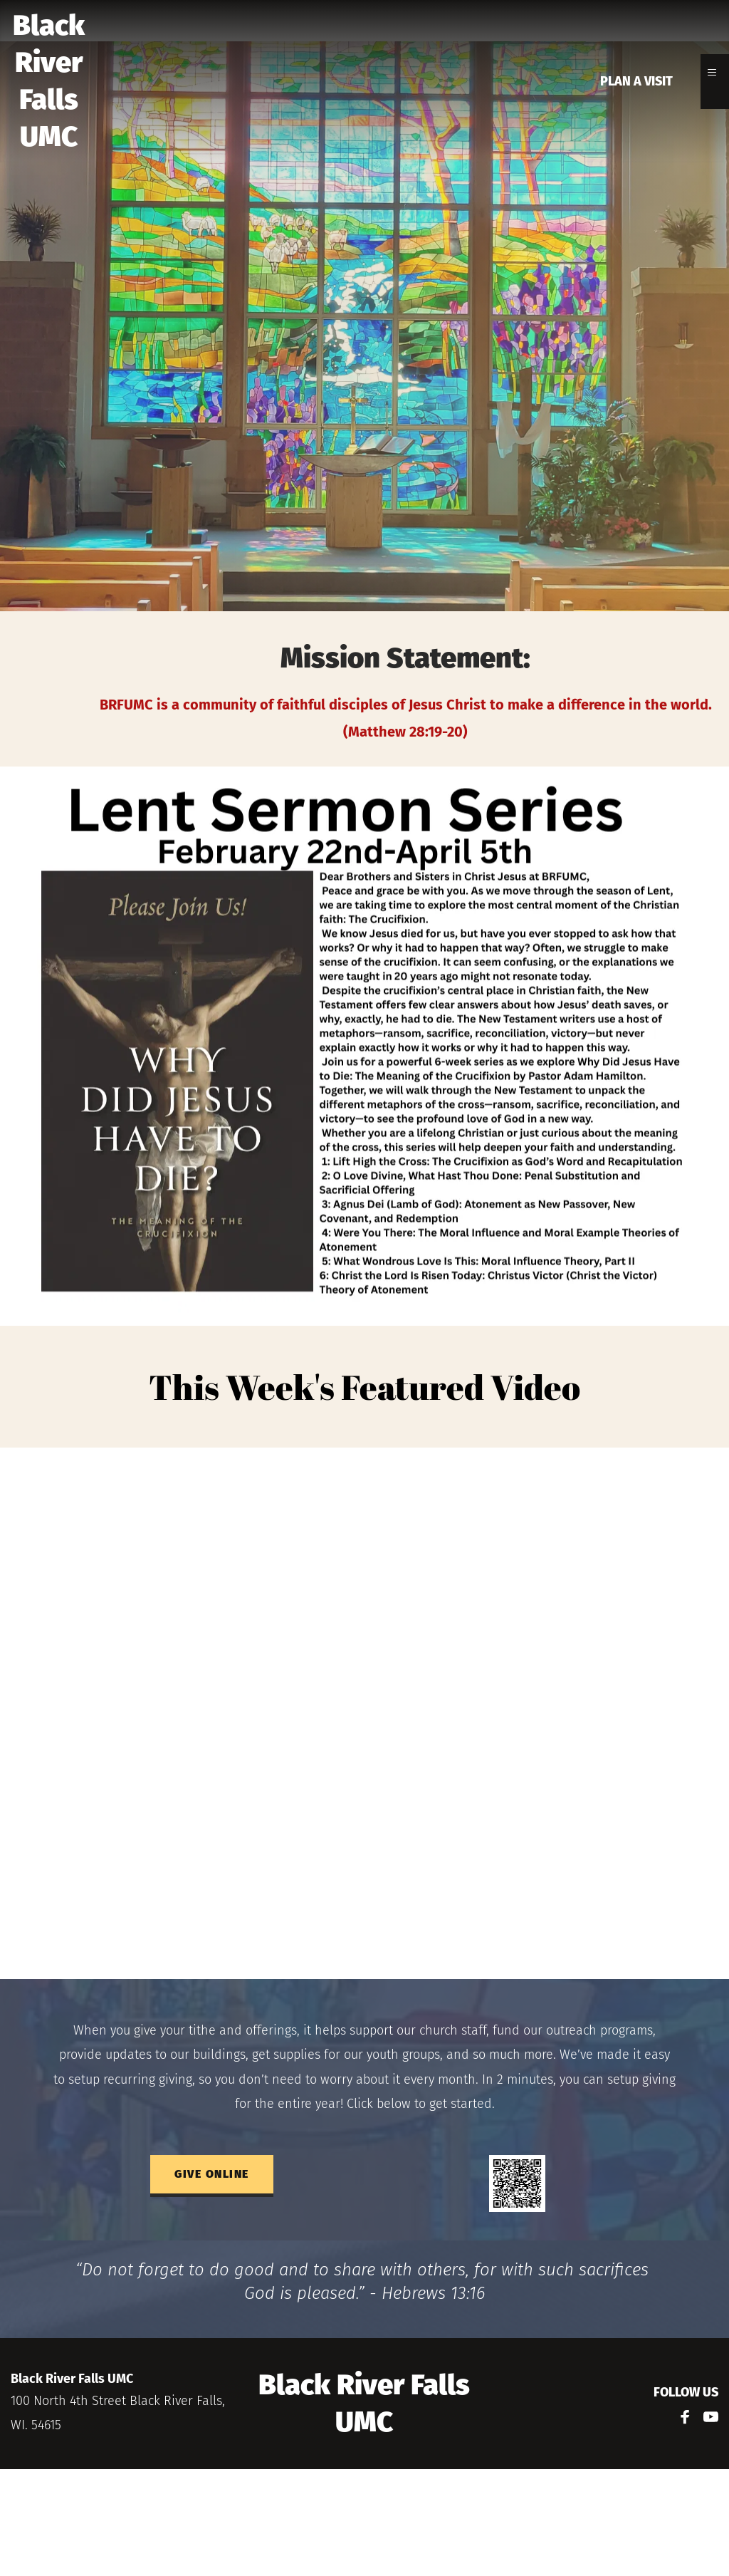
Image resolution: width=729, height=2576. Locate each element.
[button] (714, 75)
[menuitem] (636, 81)
